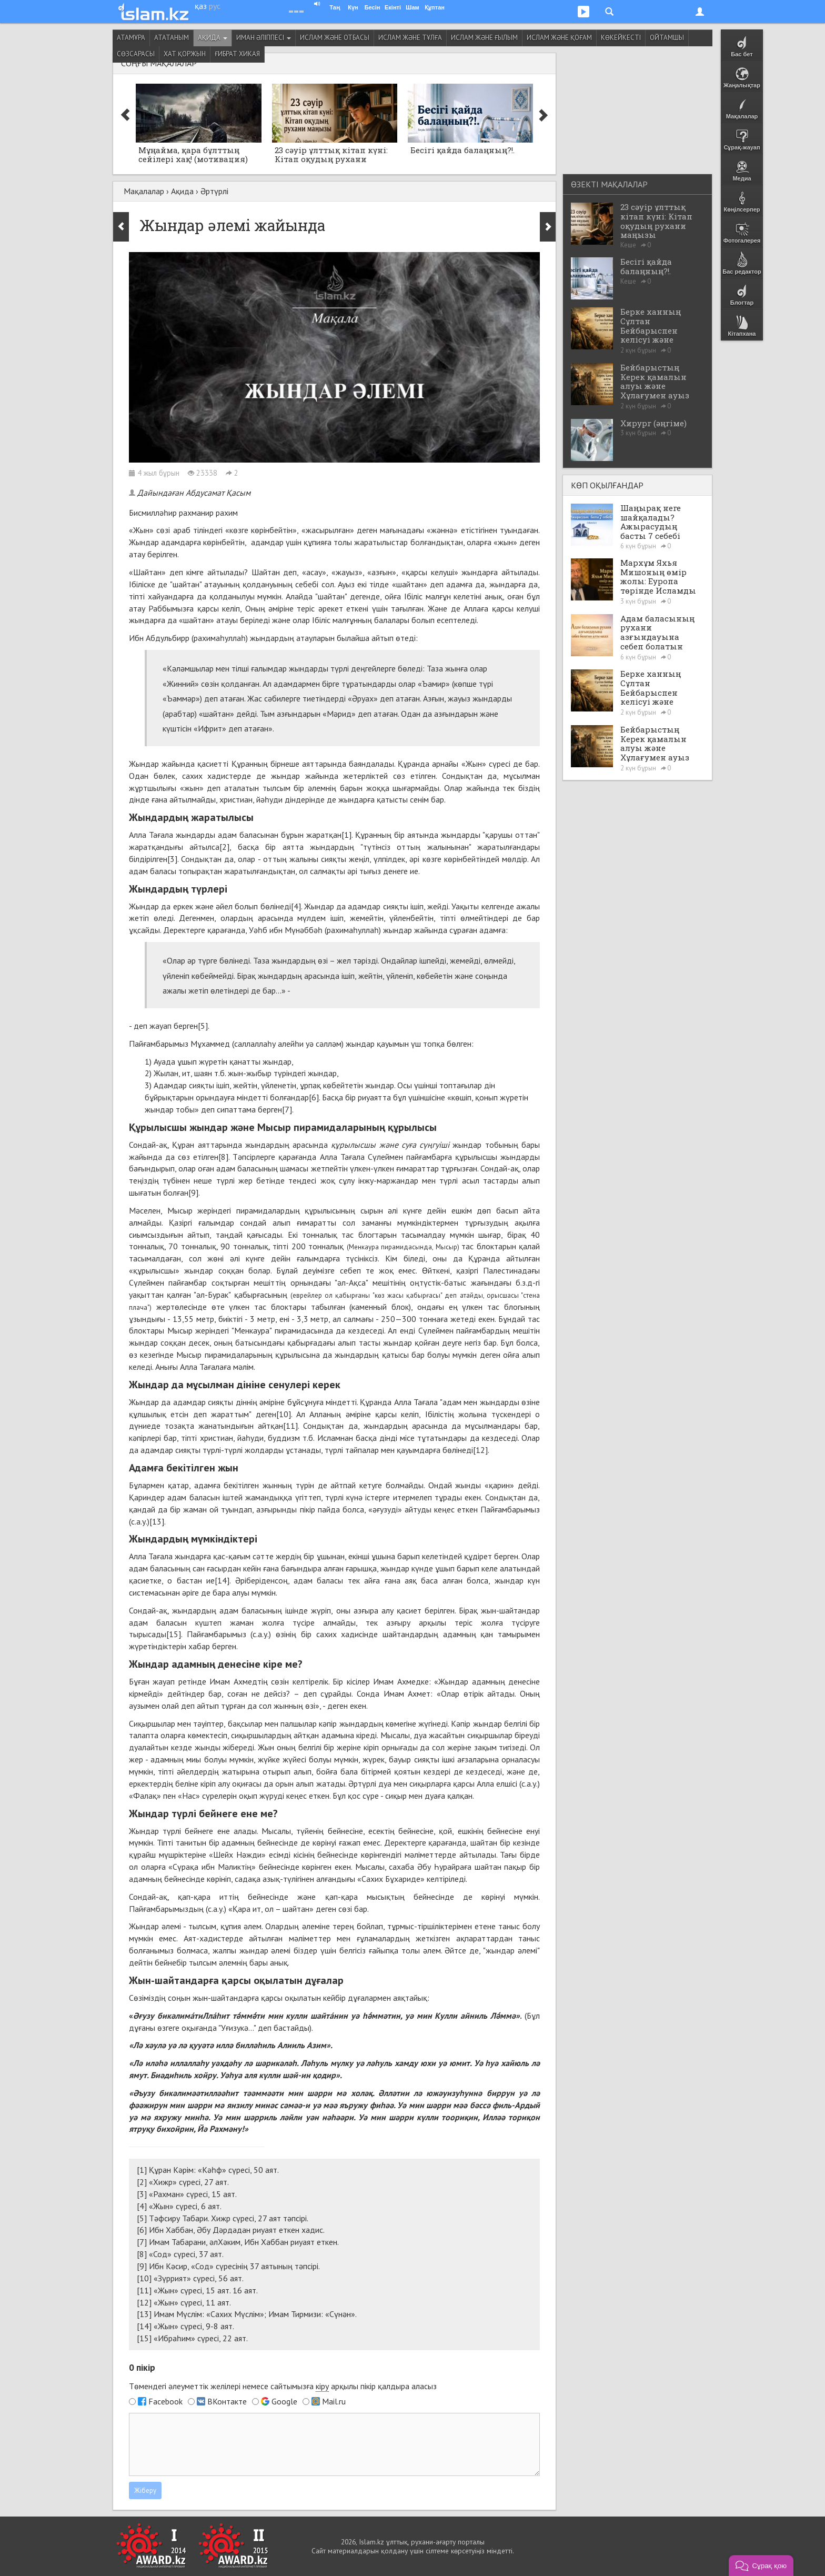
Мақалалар (144, 191)
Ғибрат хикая (237, 53)
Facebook (165, 2401)
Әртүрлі (214, 191)
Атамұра (131, 37)
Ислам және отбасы (334, 37)
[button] (761, 2565)
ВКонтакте (227, 2401)
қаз (201, 6)
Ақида (212, 37)
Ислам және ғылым (484, 37)
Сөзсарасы (136, 53)
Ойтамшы (667, 37)
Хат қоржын (185, 53)
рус (214, 6)
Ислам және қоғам (559, 37)
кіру (322, 2386)
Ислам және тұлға (410, 37)
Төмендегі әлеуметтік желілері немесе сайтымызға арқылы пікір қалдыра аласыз (283, 2386)
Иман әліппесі (263, 37)
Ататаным (171, 37)
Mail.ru (334, 2401)
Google (284, 2401)
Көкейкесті (621, 37)
